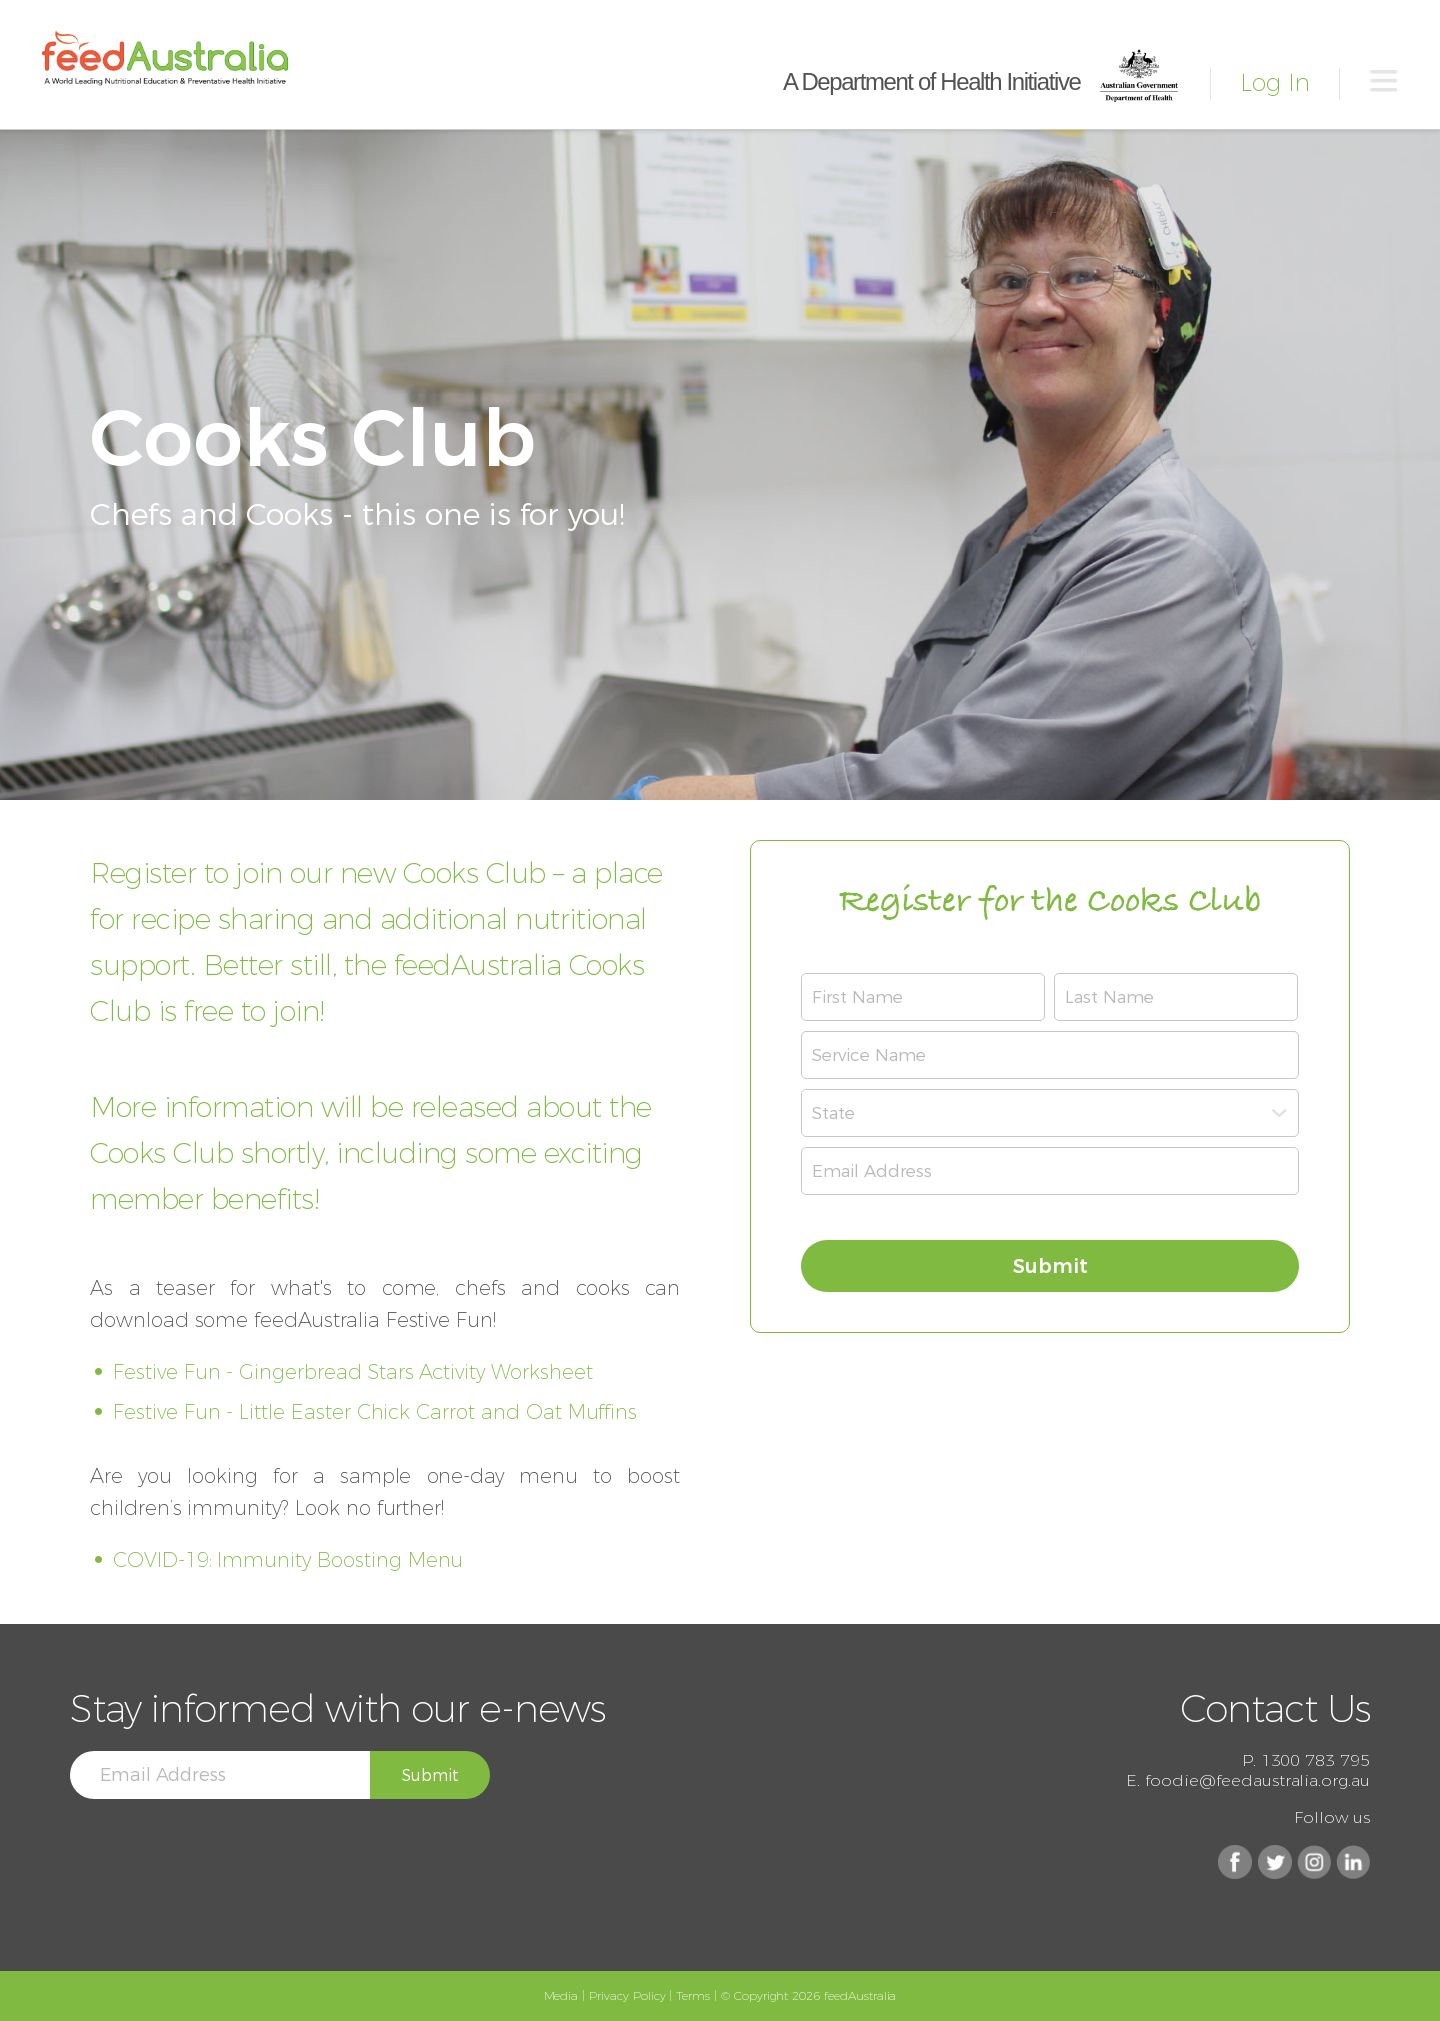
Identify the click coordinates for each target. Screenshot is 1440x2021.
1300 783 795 (1315, 1760)
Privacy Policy (627, 1995)
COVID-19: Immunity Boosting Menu (288, 1560)
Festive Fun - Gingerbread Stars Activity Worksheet (353, 1372)
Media (561, 1995)
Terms (693, 1995)
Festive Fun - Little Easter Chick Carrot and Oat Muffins (375, 1412)
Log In (1275, 82)
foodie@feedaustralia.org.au (1257, 1780)
